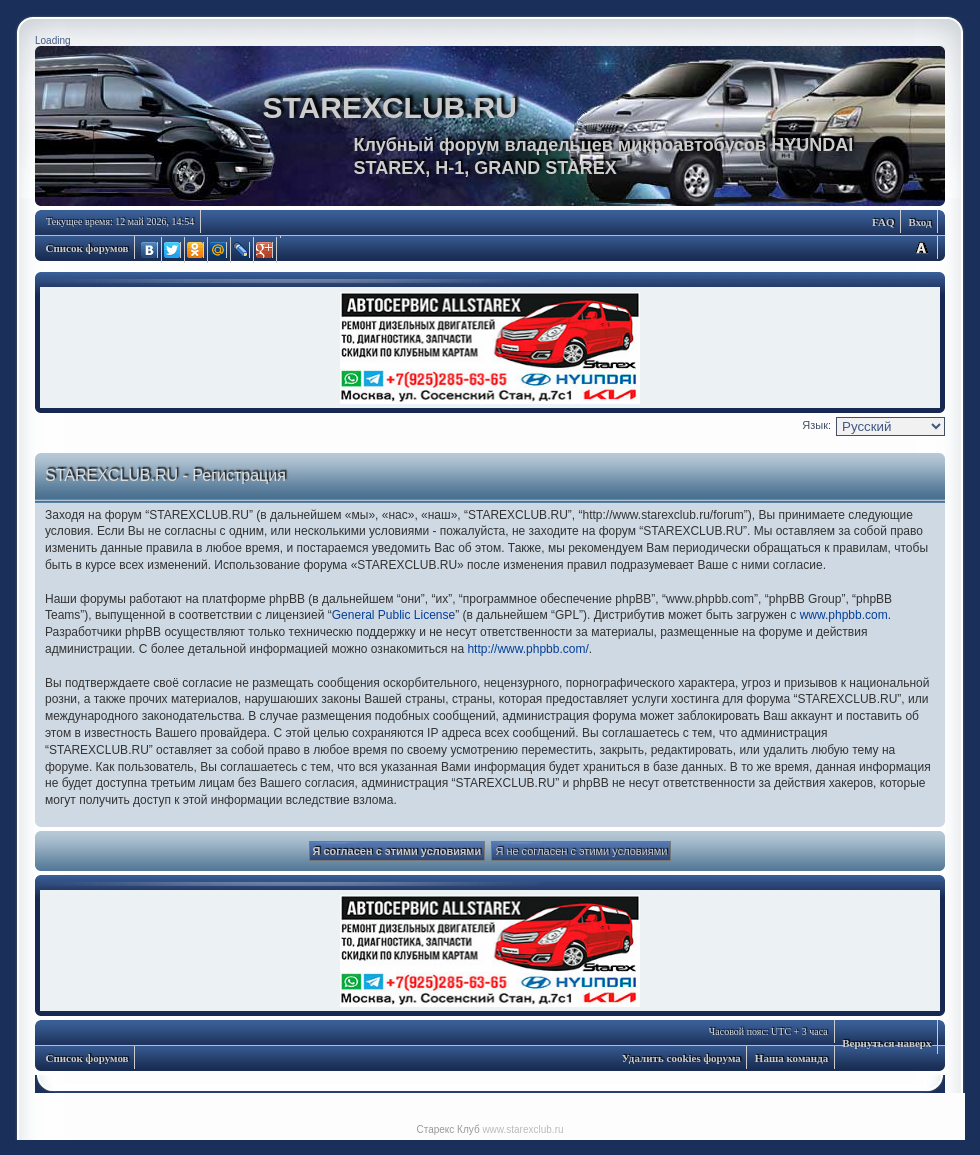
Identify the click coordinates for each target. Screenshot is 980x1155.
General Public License (393, 615)
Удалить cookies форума (681, 1058)
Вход (919, 222)
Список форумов (87, 248)
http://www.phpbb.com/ (527, 649)
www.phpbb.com (844, 615)
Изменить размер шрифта (921, 247)
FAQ (883, 222)
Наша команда (791, 1058)
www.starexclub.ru (522, 1129)
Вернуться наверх (886, 1043)
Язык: (816, 425)
